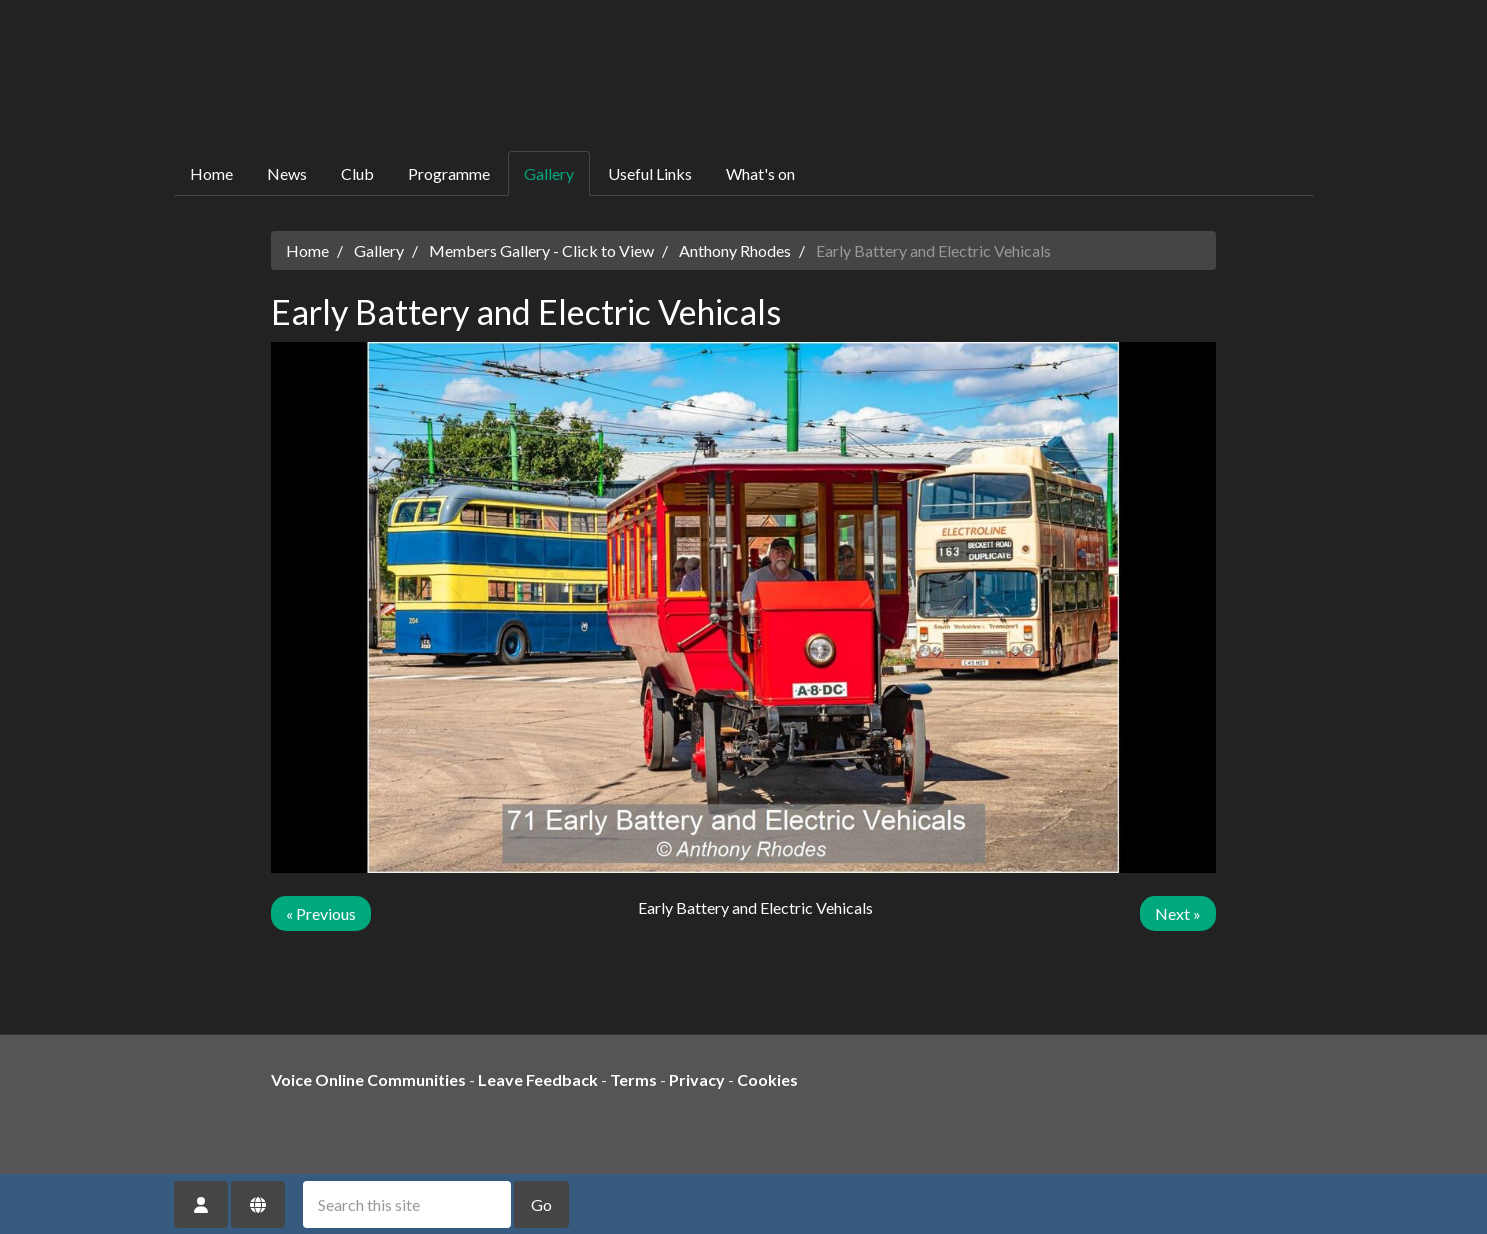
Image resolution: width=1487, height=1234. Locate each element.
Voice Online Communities (368, 1079)
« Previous (321, 913)
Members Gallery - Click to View (541, 250)
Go (541, 1204)
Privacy (697, 1079)
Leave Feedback (538, 1079)
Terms (633, 1079)
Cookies (767, 1079)
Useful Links (650, 173)
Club (357, 173)
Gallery (549, 173)
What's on (760, 173)
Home (211, 173)
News (287, 173)
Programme (449, 173)
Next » (1178, 913)
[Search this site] (407, 1204)
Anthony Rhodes (735, 250)
